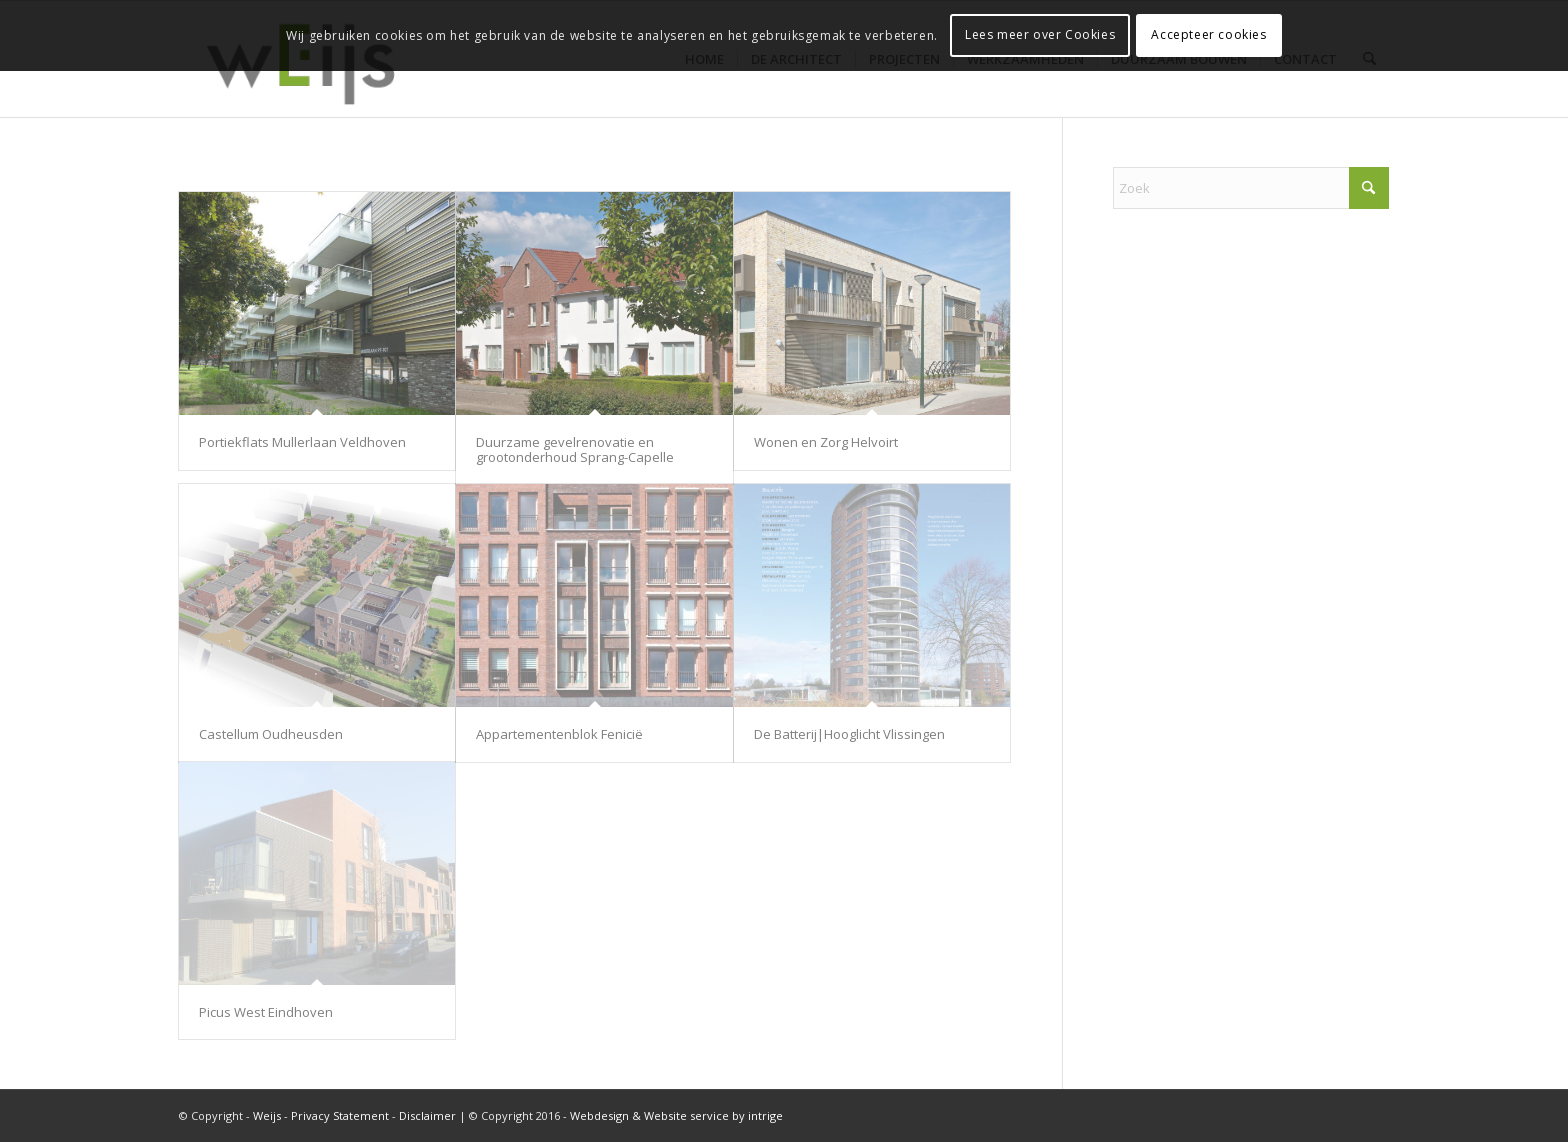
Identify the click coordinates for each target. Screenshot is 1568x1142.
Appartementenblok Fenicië (559, 734)
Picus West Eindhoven (266, 1012)
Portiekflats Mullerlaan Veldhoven (302, 442)
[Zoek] (1251, 188)
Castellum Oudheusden (271, 734)
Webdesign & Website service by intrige (676, 1115)
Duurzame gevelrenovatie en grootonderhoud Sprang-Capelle (575, 449)
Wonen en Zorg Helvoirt (826, 442)
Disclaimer (427, 1115)
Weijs (267, 1115)
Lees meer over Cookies (1040, 34)
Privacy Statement (340, 1115)
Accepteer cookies (1208, 34)
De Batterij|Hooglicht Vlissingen (849, 734)
